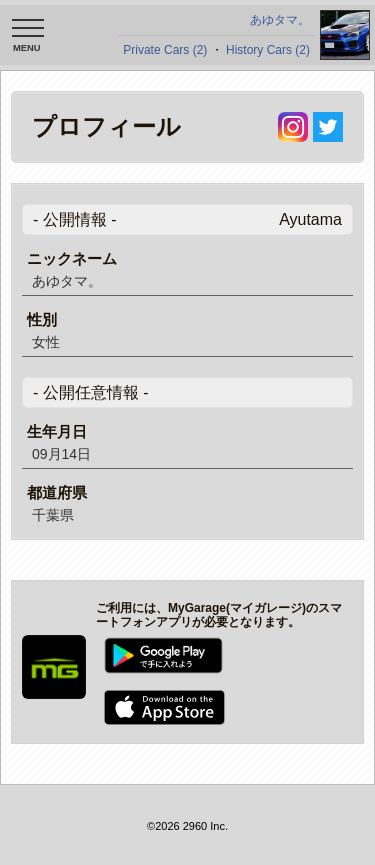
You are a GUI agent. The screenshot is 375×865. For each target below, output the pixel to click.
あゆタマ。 (280, 20)
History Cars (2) (268, 50)
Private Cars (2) (165, 50)
